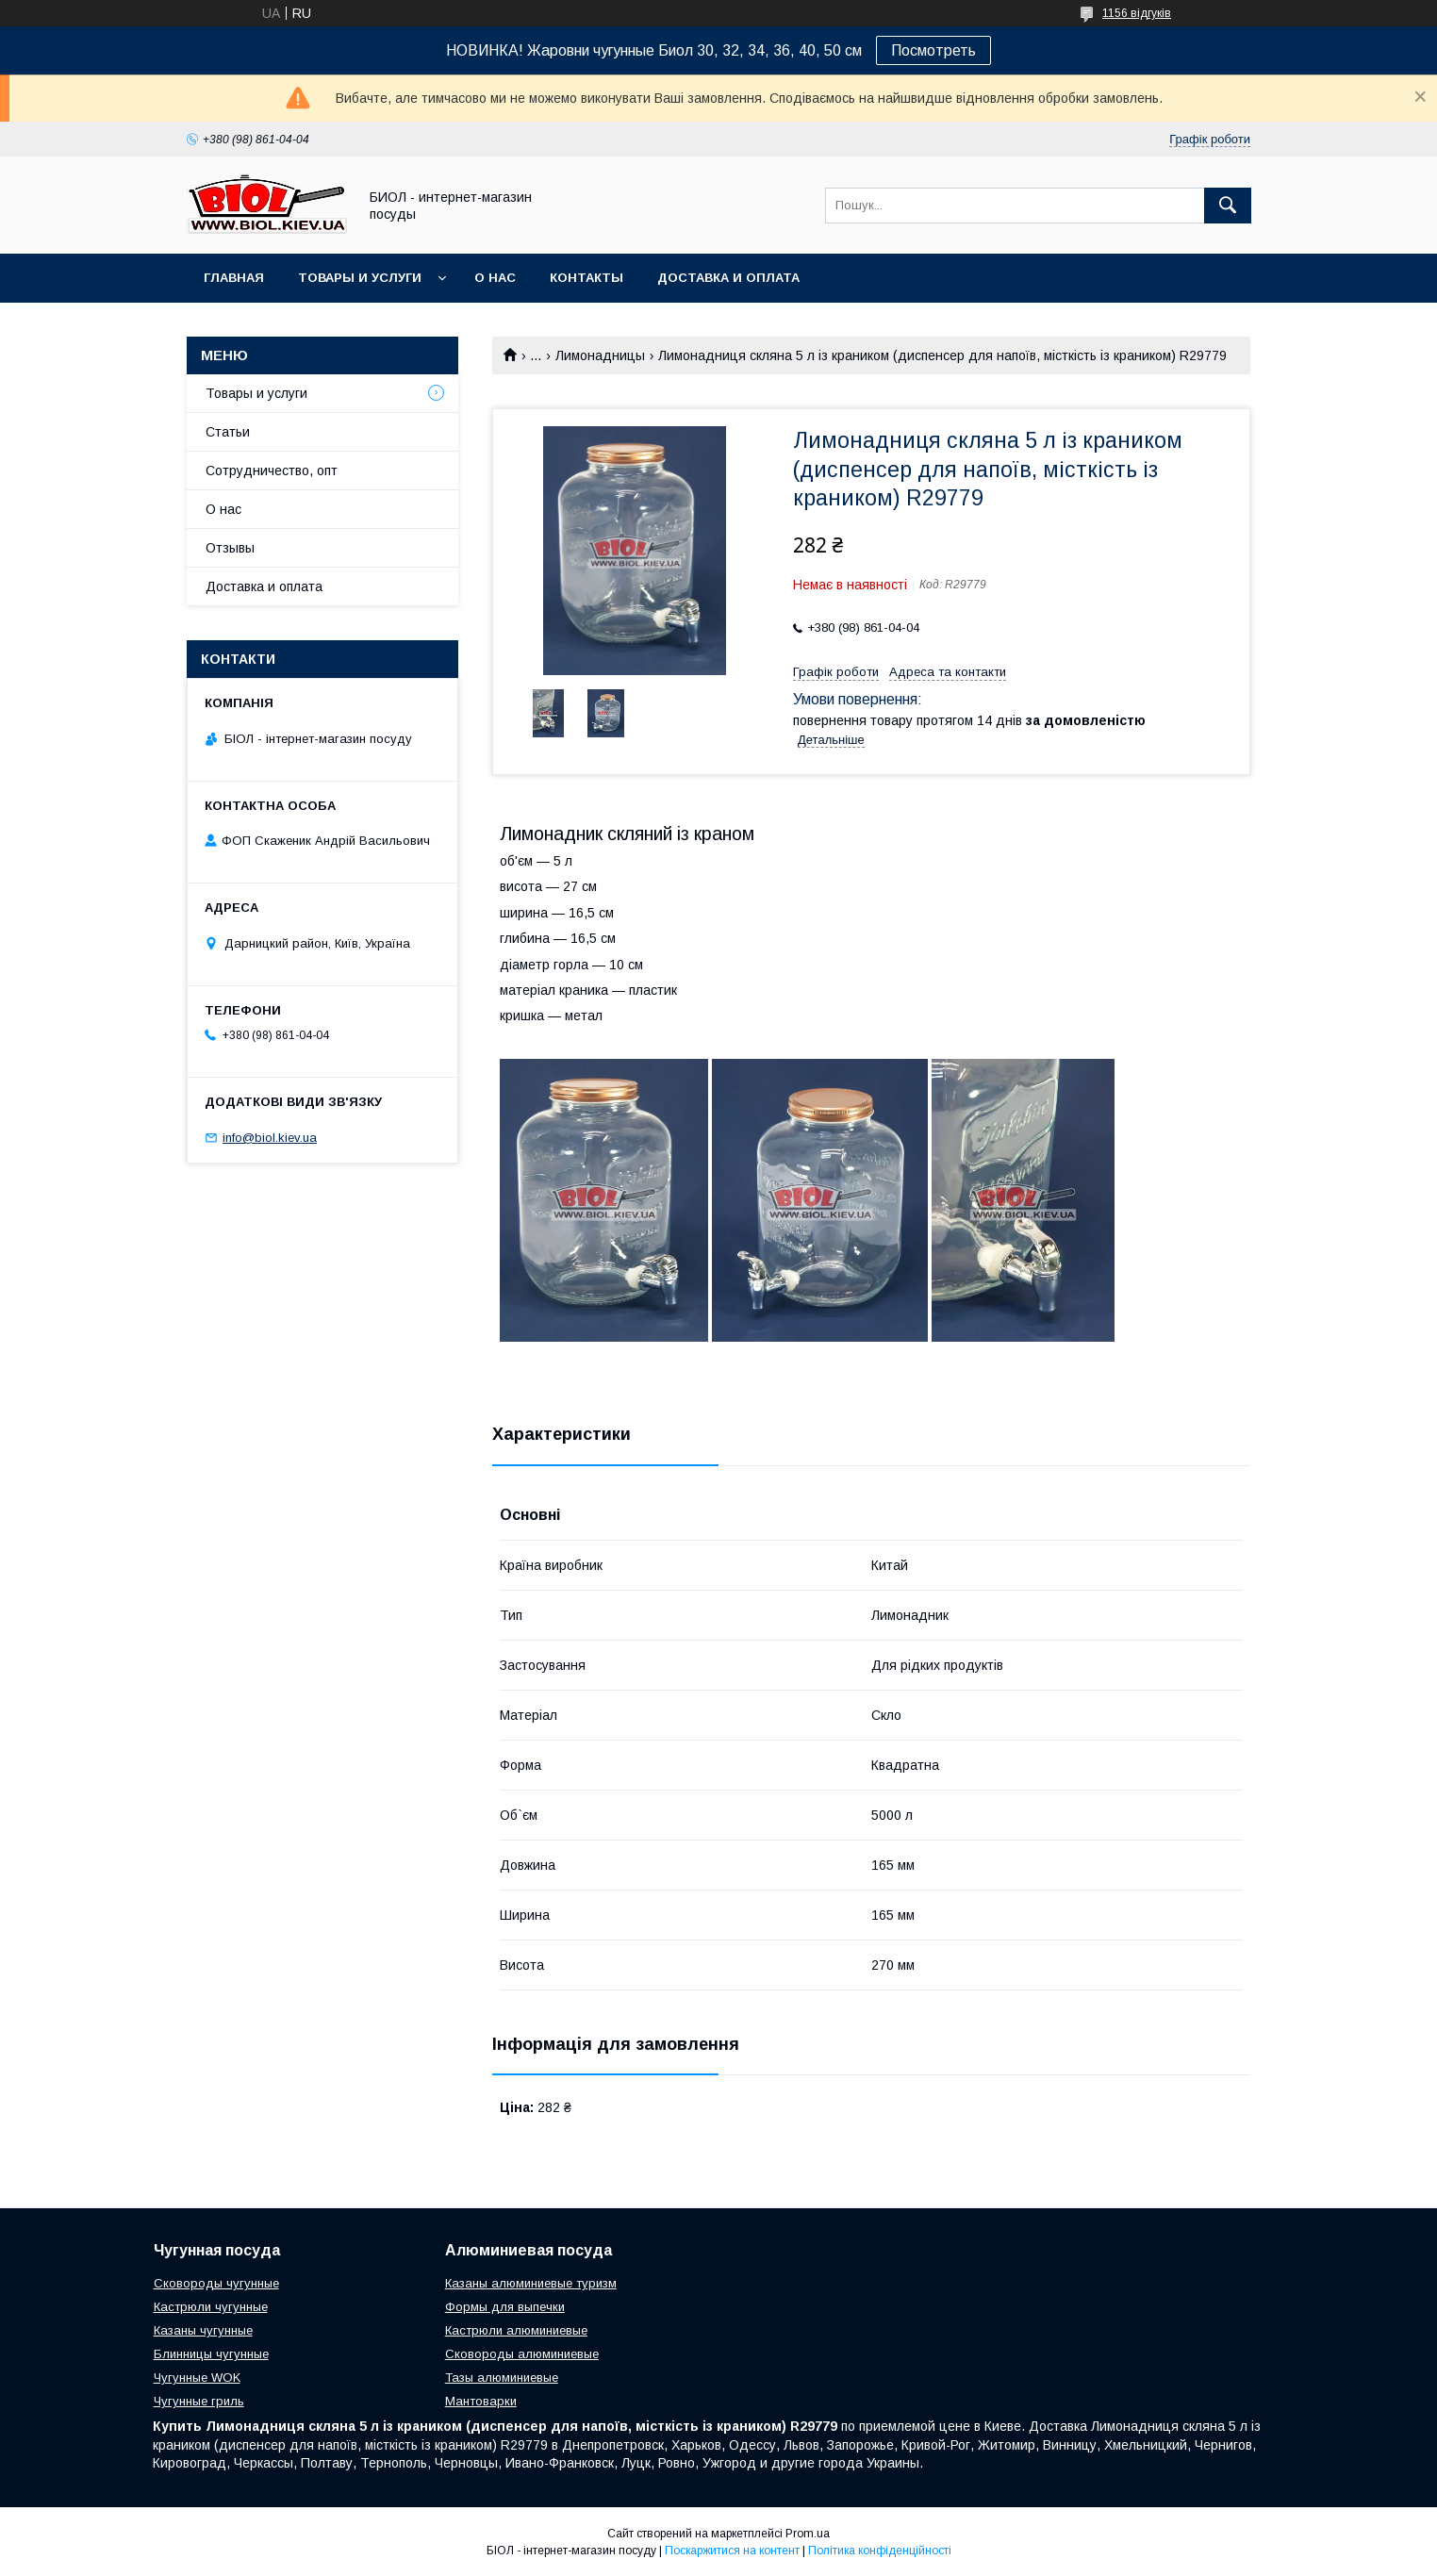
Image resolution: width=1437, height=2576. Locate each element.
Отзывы (230, 547)
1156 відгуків (1136, 13)
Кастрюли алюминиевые (516, 2330)
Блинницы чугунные (211, 2354)
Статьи (228, 431)
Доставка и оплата (728, 278)
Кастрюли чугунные (211, 2307)
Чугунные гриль (199, 2401)
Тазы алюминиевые (501, 2377)
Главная (234, 278)
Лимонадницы (600, 355)
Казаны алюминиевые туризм (531, 2283)
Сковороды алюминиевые (522, 2354)
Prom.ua (807, 2533)
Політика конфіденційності (879, 2550)
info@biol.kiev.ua (270, 1138)
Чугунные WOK (197, 2377)
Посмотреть (933, 50)
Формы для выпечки (505, 2307)
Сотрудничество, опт (272, 470)
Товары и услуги (359, 278)
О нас (495, 278)
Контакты (586, 278)
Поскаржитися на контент (732, 2550)
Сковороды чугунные (216, 2283)
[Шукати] (1227, 205)
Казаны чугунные (203, 2330)
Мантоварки (481, 2401)
